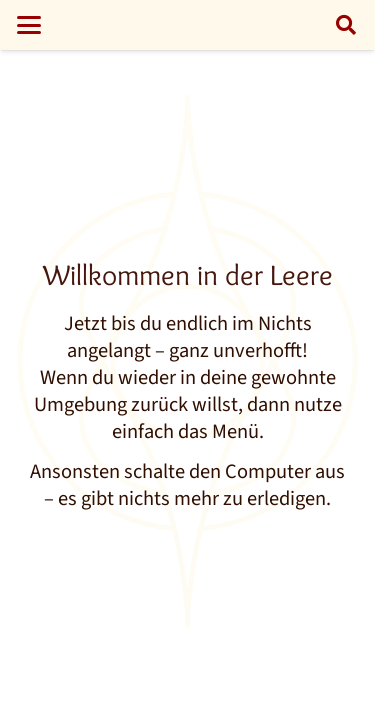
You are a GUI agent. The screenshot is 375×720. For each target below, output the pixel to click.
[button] (28, 25)
